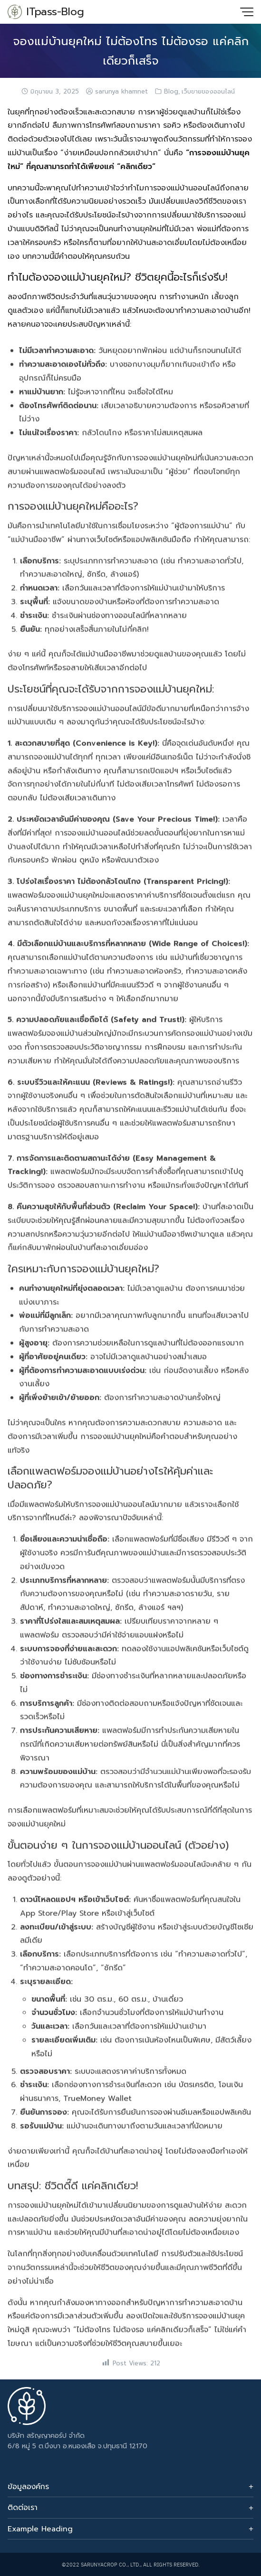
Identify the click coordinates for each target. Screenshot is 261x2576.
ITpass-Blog (55, 11)
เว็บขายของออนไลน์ (208, 91)
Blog (171, 91)
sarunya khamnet (121, 91)
